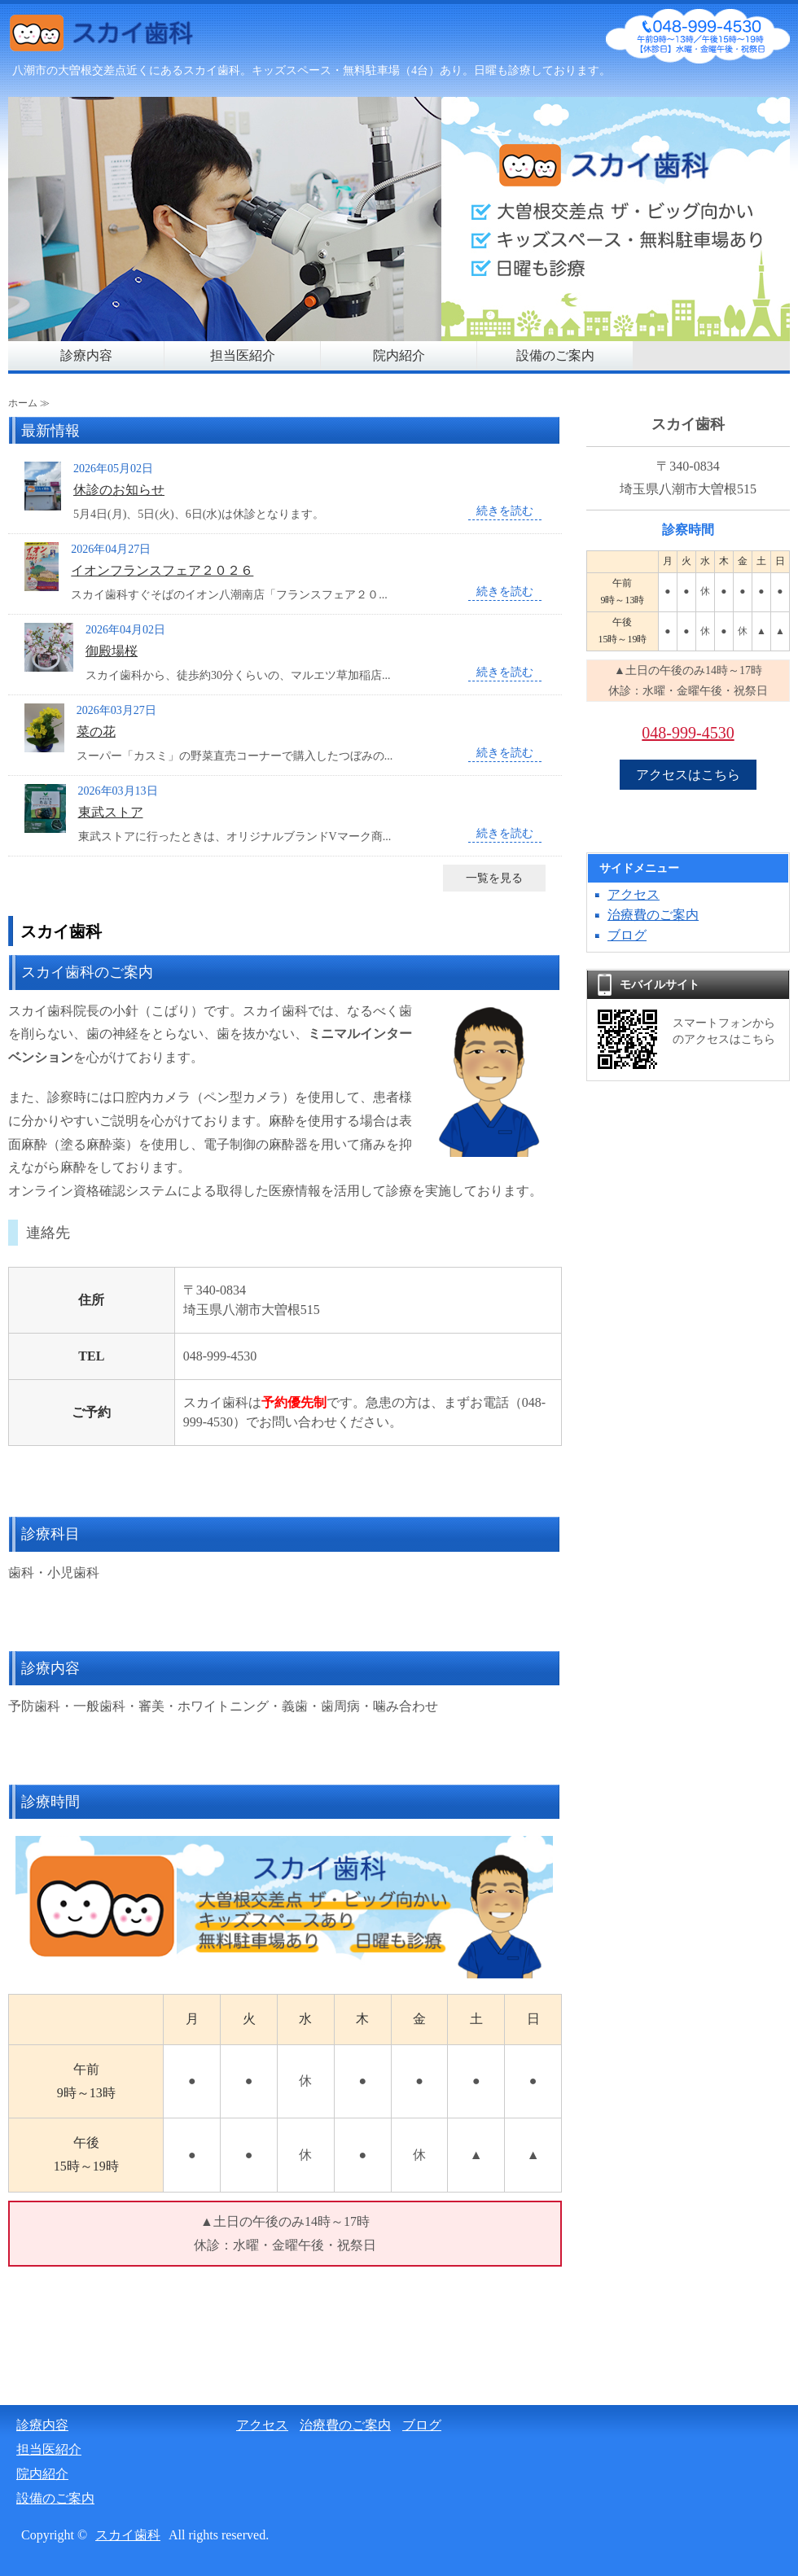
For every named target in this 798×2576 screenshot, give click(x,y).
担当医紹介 (242, 355)
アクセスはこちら (688, 775)
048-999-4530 (688, 733)
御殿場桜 (112, 651)
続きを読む (504, 511)
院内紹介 (399, 355)
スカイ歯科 (127, 2535)
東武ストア (110, 812)
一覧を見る (494, 878)
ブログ (627, 935)
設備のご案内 (555, 355)
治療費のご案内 (653, 915)
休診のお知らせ (118, 490)
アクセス (633, 894)
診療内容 (86, 355)
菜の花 (96, 731)
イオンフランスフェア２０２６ (162, 570)
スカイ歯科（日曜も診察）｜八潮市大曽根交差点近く (130, 36)
